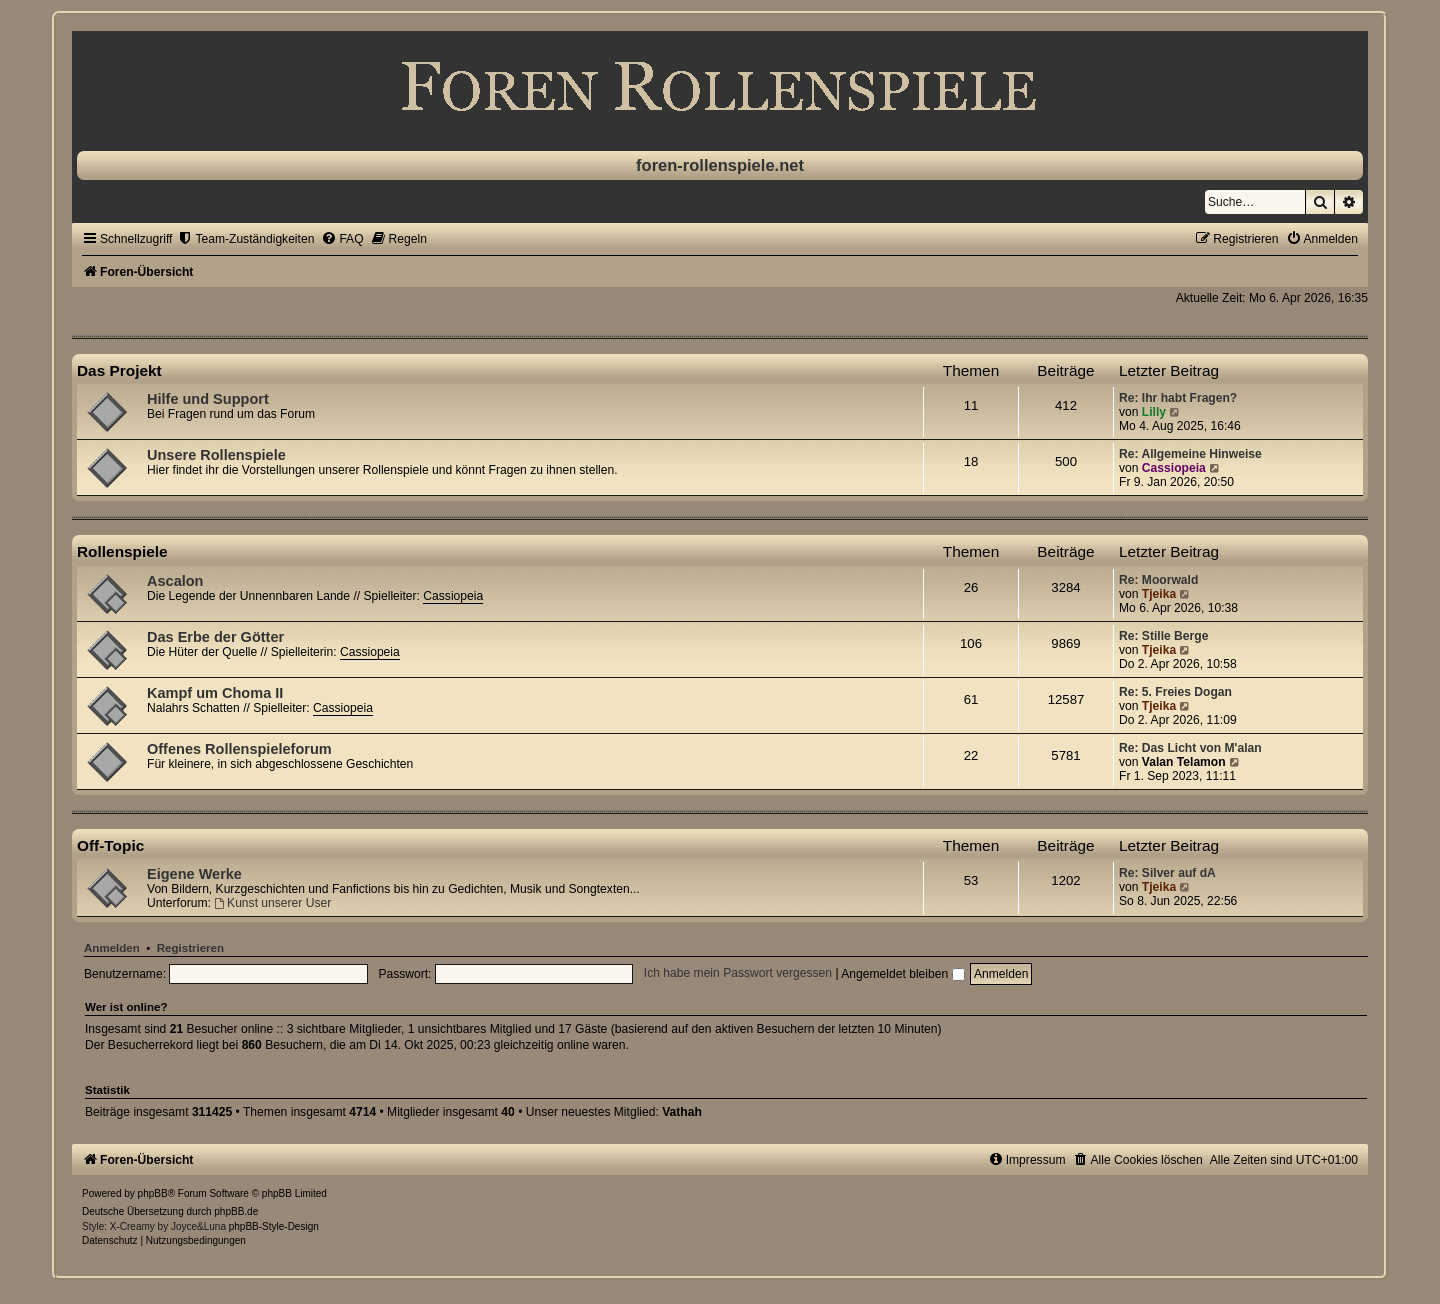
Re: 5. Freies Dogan (1175, 692)
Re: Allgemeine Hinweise (1190, 454)
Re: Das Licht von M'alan (1190, 748)
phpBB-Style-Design (274, 1226)
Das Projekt (119, 370)
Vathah (682, 1112)
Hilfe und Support (208, 399)
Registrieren (190, 948)
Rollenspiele (122, 551)
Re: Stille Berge (1163, 636)
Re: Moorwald (1158, 580)
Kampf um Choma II (215, 693)
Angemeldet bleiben (902, 974)
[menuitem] (245, 239)
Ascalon (175, 581)
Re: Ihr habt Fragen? (1178, 398)
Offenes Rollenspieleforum (239, 749)
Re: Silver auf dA (1167, 873)
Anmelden (112, 948)
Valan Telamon (1184, 762)
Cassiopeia (1174, 468)
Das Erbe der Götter (215, 637)
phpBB (153, 1193)
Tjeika (1159, 594)
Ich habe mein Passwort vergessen (738, 974)
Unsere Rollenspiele (216, 455)
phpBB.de (236, 1211)
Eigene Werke (194, 874)
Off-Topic (110, 845)
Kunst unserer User (272, 903)
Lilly (1154, 412)
